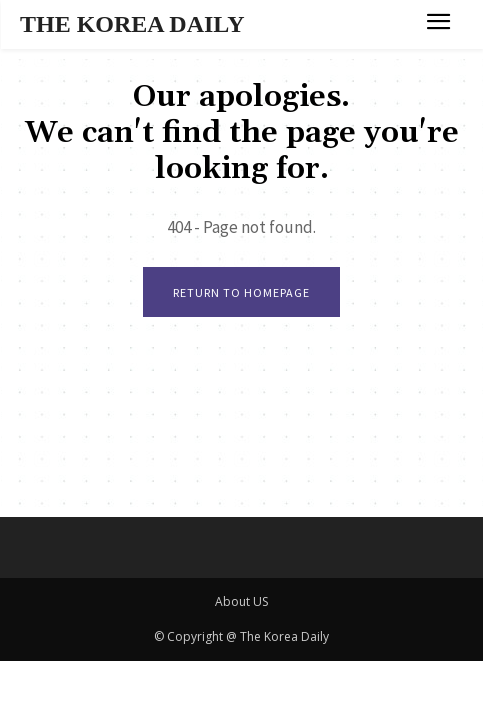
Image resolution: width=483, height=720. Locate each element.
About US (241, 601)
